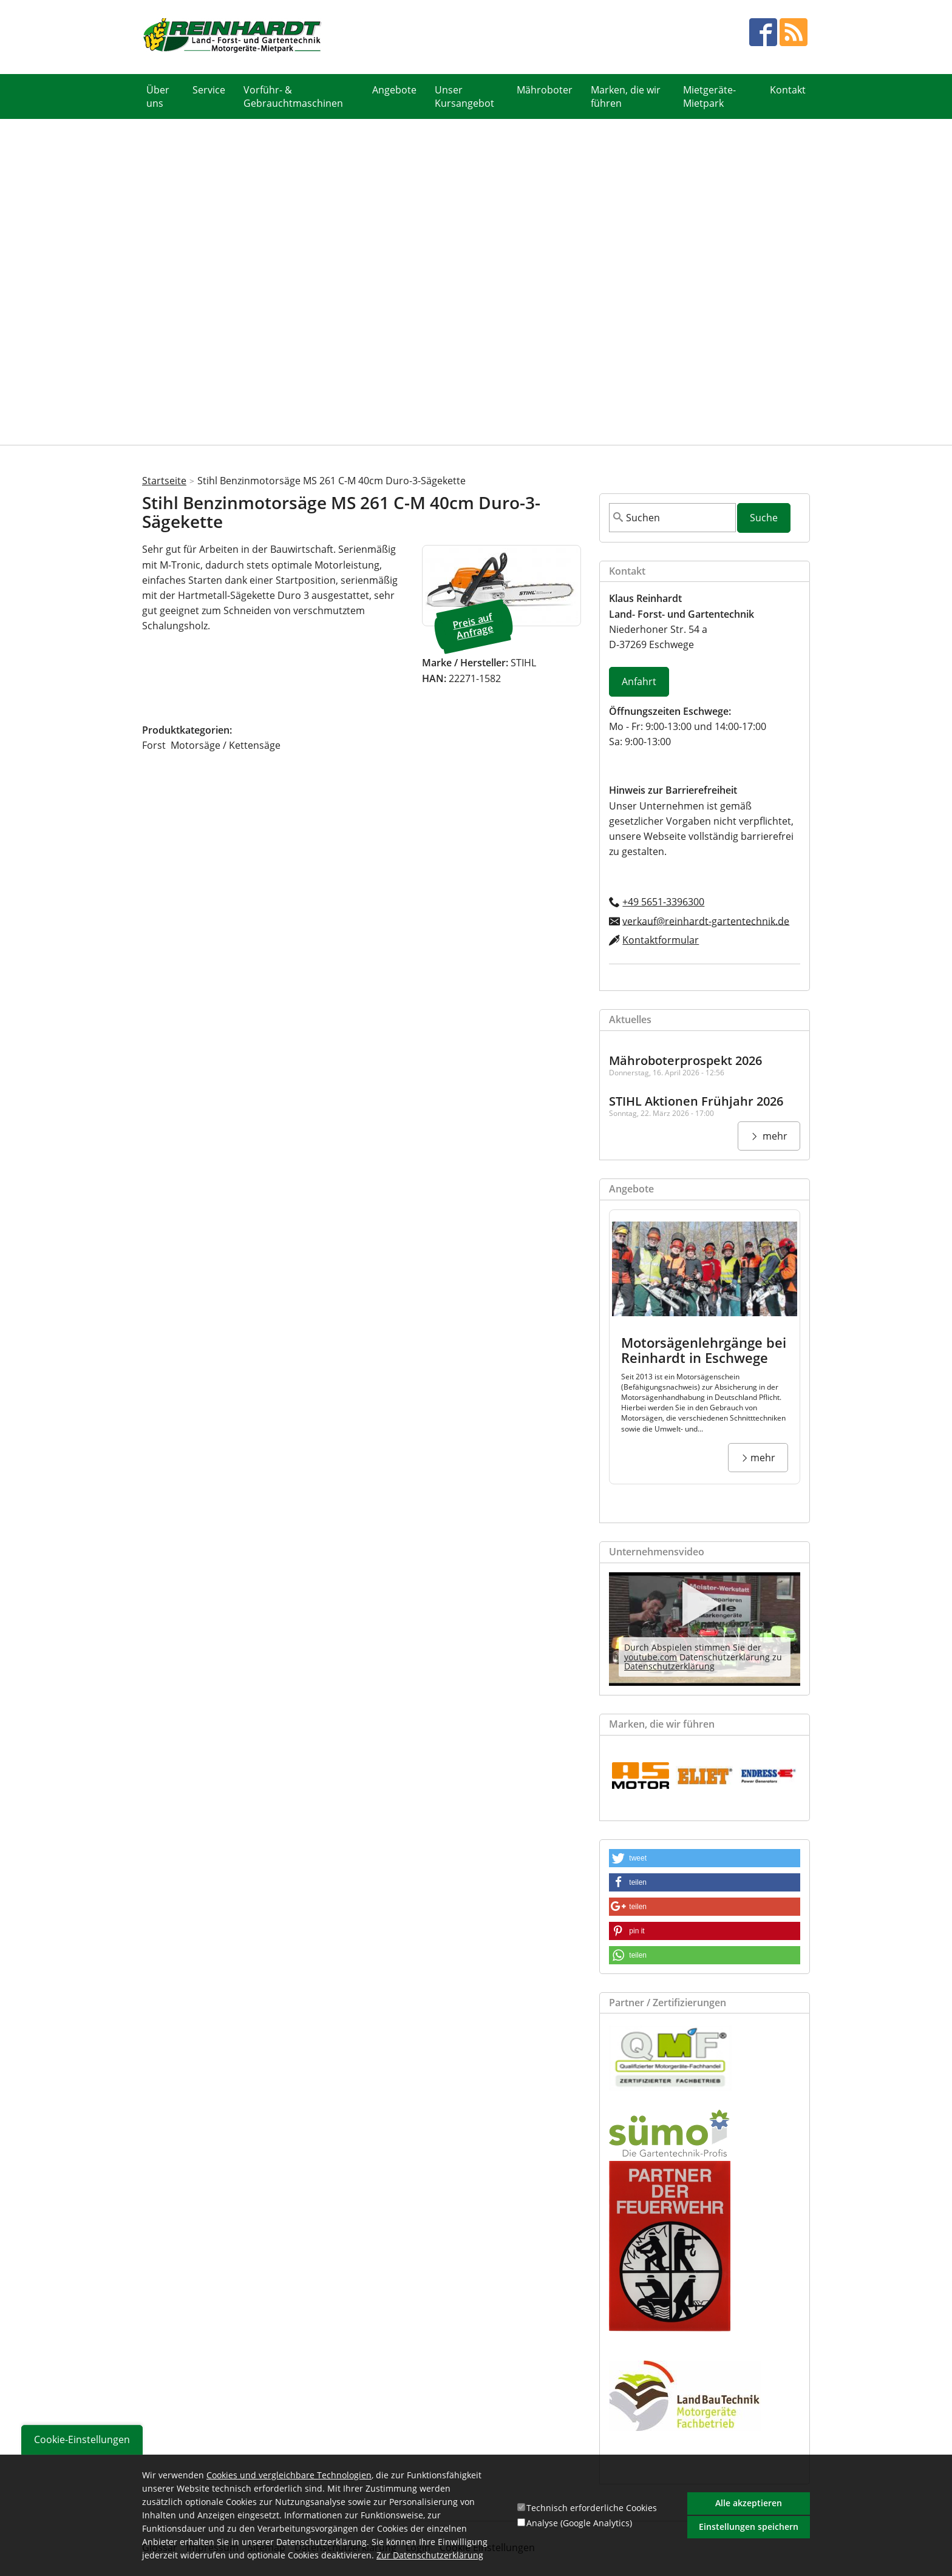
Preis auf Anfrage (472, 625)
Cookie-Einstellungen (82, 2439)
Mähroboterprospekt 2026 (685, 1060)
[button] (704, 1857)
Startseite (164, 480)
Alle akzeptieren (748, 2503)
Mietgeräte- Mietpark (709, 96)
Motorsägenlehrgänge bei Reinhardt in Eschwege (703, 1349)
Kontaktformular (660, 939)
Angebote (394, 89)
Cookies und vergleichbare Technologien (289, 2475)
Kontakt (788, 89)
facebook (763, 32)
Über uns (157, 96)
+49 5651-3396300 (663, 901)
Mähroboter (545, 89)
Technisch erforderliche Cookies (591, 2507)
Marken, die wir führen (626, 96)
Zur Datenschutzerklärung (429, 2555)
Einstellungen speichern (748, 2527)
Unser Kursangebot (464, 96)
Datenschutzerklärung (669, 1665)
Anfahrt (639, 681)
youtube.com (650, 1656)
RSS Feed (793, 32)
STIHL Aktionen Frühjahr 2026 (696, 1100)
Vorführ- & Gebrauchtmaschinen (293, 96)
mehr (773, 1134)
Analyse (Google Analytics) (579, 2522)
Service (208, 89)
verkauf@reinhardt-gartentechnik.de (705, 920)
